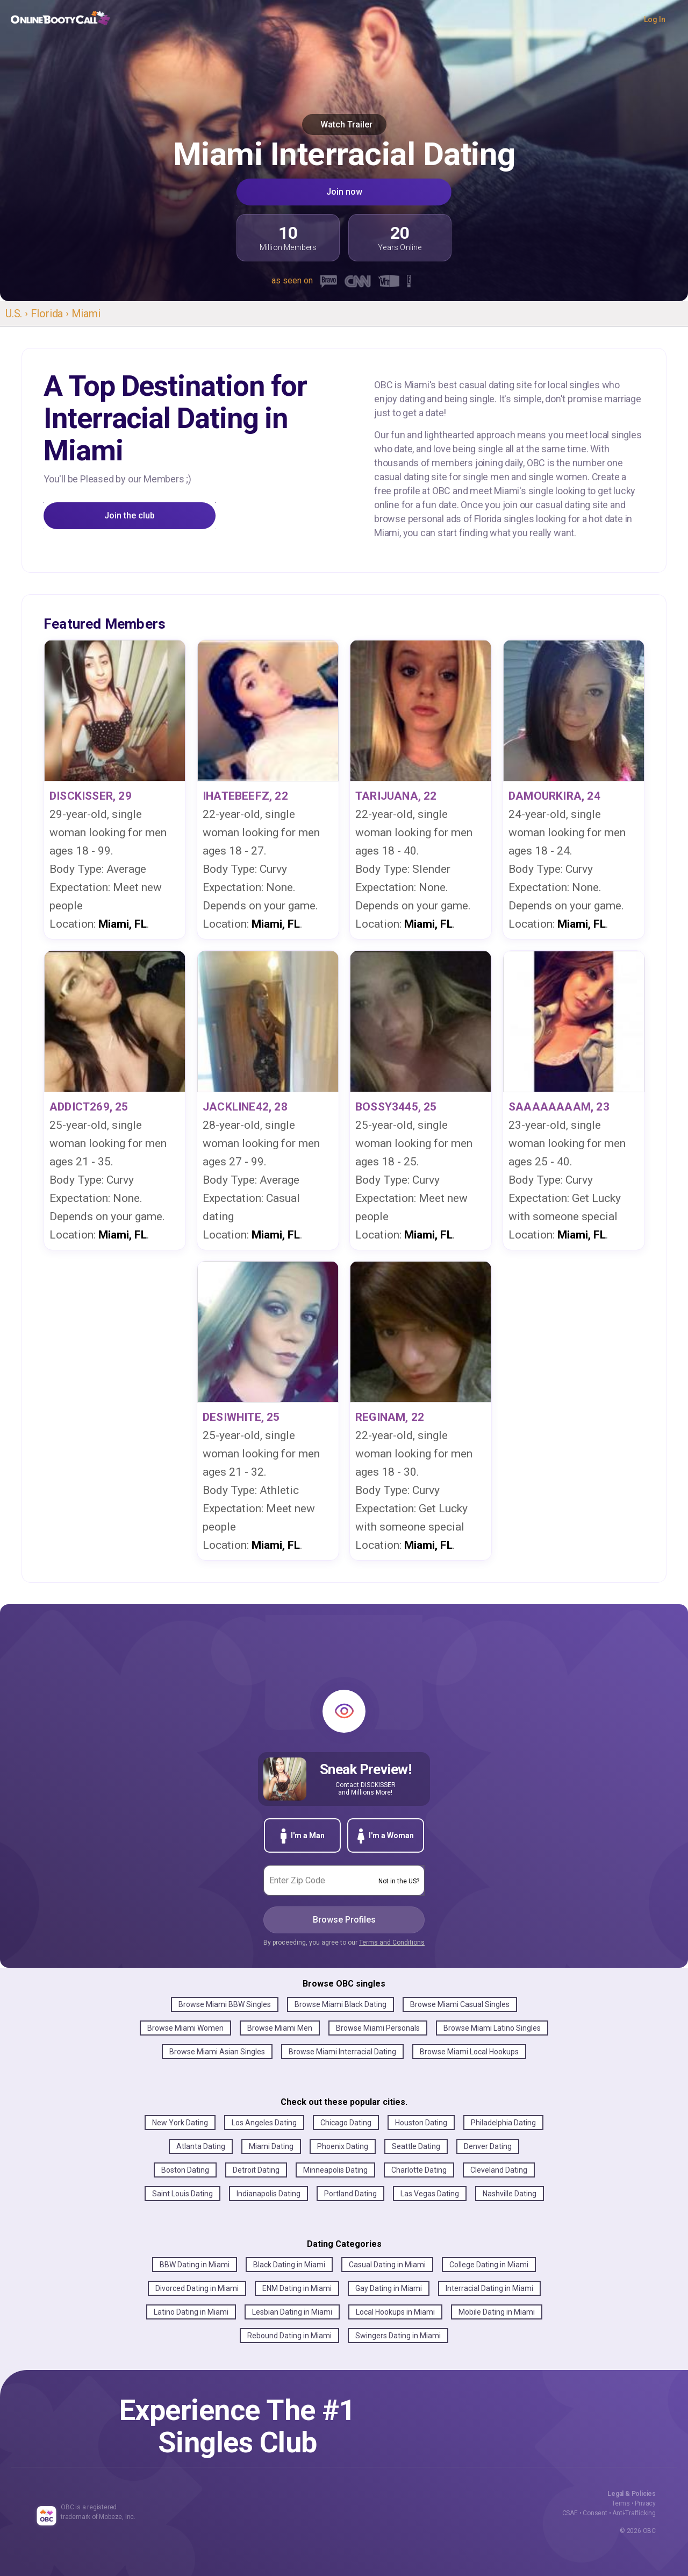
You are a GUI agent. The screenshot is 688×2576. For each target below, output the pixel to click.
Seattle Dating (416, 2146)
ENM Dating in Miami (297, 2288)
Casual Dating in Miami (387, 2264)
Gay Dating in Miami (388, 2288)
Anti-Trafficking (634, 2513)
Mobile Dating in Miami (496, 2312)
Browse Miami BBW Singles (224, 2004)
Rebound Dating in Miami (289, 2335)
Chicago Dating (345, 2122)
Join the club (129, 515)
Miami (86, 313)
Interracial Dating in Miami (489, 2288)
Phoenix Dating (342, 2146)
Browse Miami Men (279, 2028)
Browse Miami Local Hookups (469, 2051)
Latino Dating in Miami (191, 2312)
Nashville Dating (509, 2193)
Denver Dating (488, 2146)
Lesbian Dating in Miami (292, 2312)
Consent (595, 2513)
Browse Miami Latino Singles (492, 2028)
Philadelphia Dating (503, 2122)
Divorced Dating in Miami (197, 2288)
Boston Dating (185, 2170)
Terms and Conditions (392, 1942)
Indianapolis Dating (268, 2193)
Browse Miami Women (185, 2028)
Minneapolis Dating (335, 2170)
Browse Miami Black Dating (340, 2004)
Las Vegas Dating (429, 2193)
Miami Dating (271, 2146)
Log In (654, 19)
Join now (344, 192)
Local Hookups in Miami (395, 2312)
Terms (621, 2503)
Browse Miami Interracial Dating (342, 2051)
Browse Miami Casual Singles (460, 2004)
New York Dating (180, 2122)
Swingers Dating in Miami (398, 2335)
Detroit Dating (256, 2170)
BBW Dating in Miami (195, 2264)
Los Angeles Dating (264, 2122)
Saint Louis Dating (182, 2193)
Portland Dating (350, 2193)
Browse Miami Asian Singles (217, 2051)
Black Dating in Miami (289, 2264)
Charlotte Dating (419, 2170)
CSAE (570, 2513)
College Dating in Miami (488, 2264)
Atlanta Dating (200, 2146)
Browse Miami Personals (378, 2028)
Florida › (51, 313)
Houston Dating (421, 2122)
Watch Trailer (344, 124)
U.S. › (18, 313)
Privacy (645, 2503)
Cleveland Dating (498, 2170)
